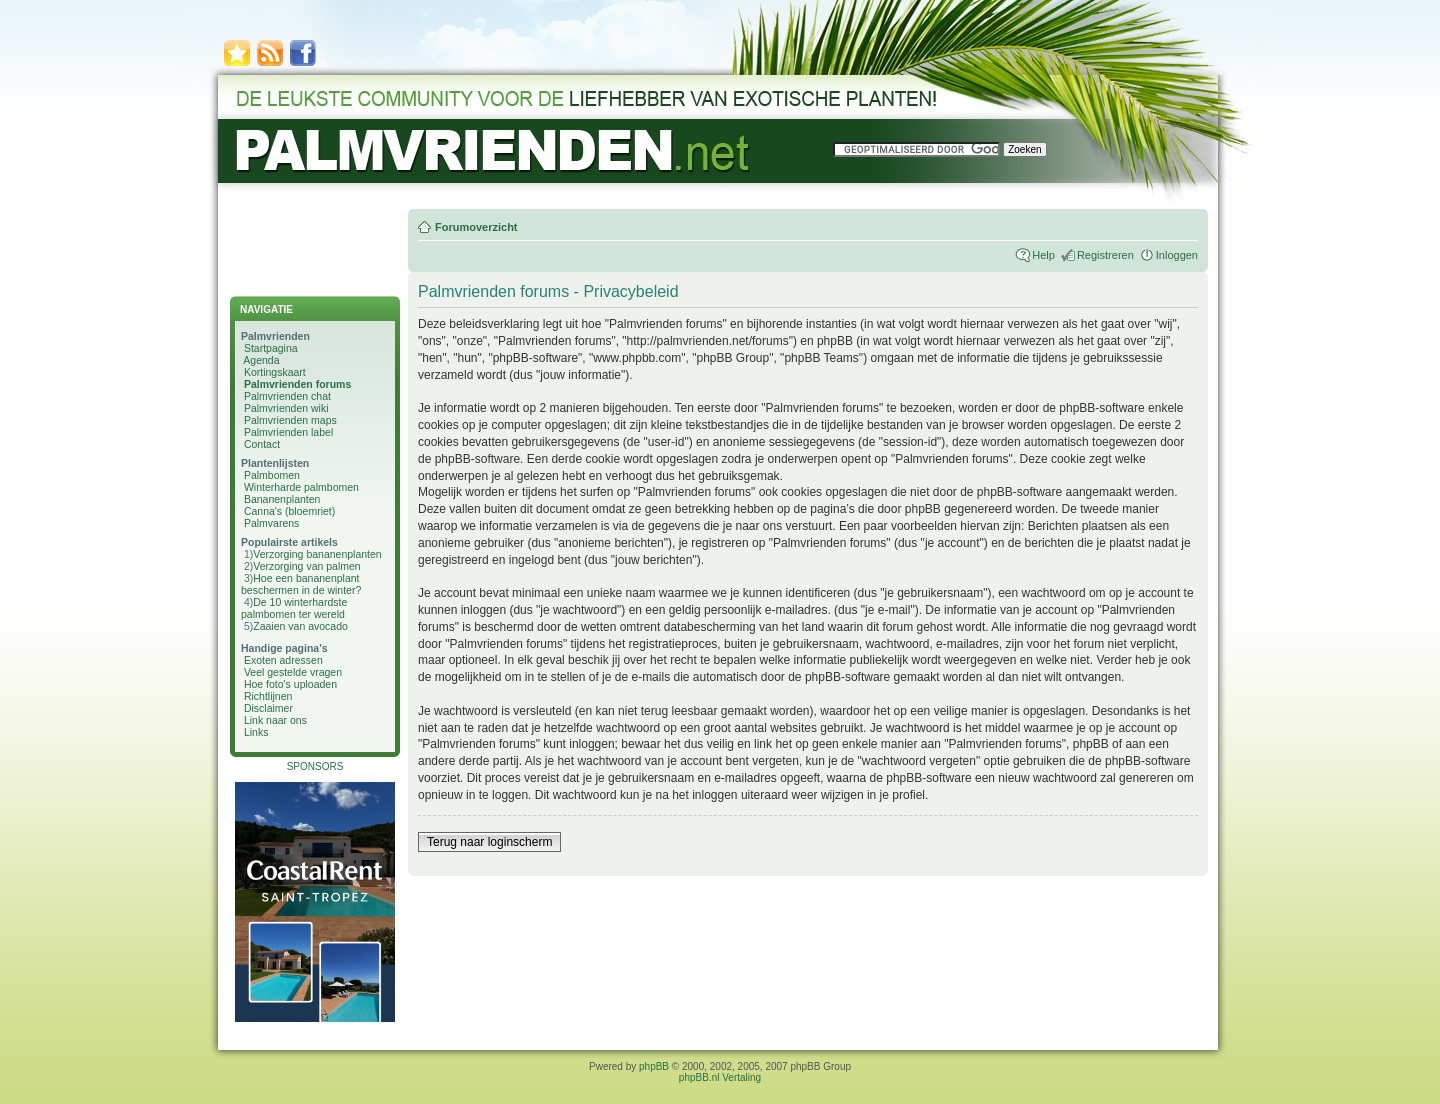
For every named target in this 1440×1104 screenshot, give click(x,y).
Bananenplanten (282, 499)
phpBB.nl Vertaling (720, 1077)
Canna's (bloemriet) (289, 511)
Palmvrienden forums (297, 384)
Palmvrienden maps (290, 420)
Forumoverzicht (476, 227)
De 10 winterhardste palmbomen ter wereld (294, 608)
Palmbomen (272, 475)
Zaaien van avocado (300, 626)
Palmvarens (271, 523)
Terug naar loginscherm (489, 842)
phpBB (654, 1066)
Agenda (261, 360)
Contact (262, 444)
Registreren (1105, 255)
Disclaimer (268, 708)
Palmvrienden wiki (286, 408)
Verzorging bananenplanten (317, 554)
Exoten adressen (283, 660)
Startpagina (271, 348)
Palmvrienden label (288, 432)
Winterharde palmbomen (301, 487)
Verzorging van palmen (306, 566)
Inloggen (1177, 255)
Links (256, 732)
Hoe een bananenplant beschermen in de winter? (301, 584)
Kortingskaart (275, 372)
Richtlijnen (268, 696)
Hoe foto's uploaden (290, 684)
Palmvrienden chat (287, 396)
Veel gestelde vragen (293, 672)
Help (1043, 255)
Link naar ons (275, 720)
